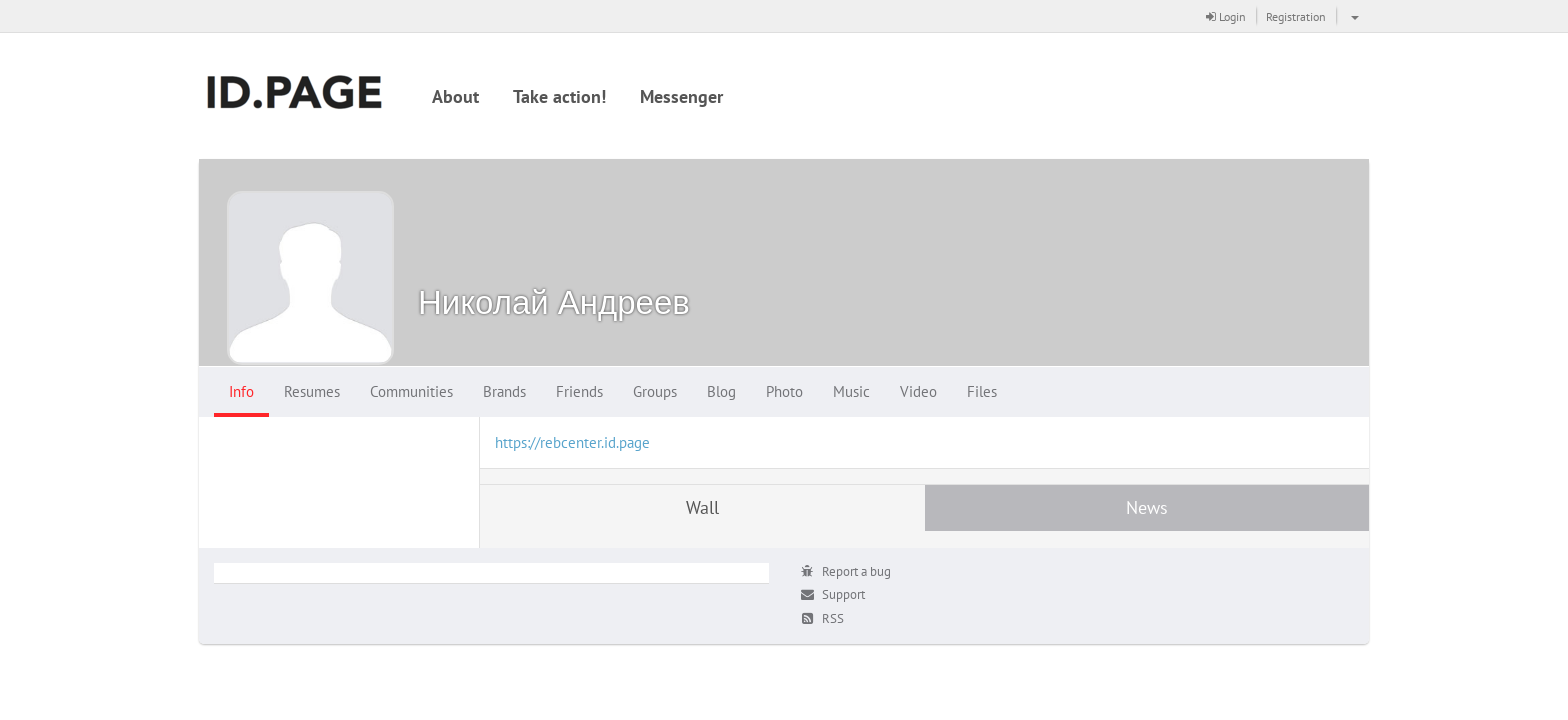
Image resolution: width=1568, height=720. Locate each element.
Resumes (312, 391)
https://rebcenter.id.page (572, 442)
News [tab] (1147, 507)
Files (982, 391)
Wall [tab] (702, 507)
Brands (504, 391)
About (455, 96)
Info (241, 391)
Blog (721, 391)
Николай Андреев (554, 301)
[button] (1352, 16)
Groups (655, 391)
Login (1226, 16)
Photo (784, 391)
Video (918, 391)
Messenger (681, 96)
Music (851, 391)
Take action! (559, 96)
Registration (1296, 16)
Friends (579, 391)
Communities (411, 391)
